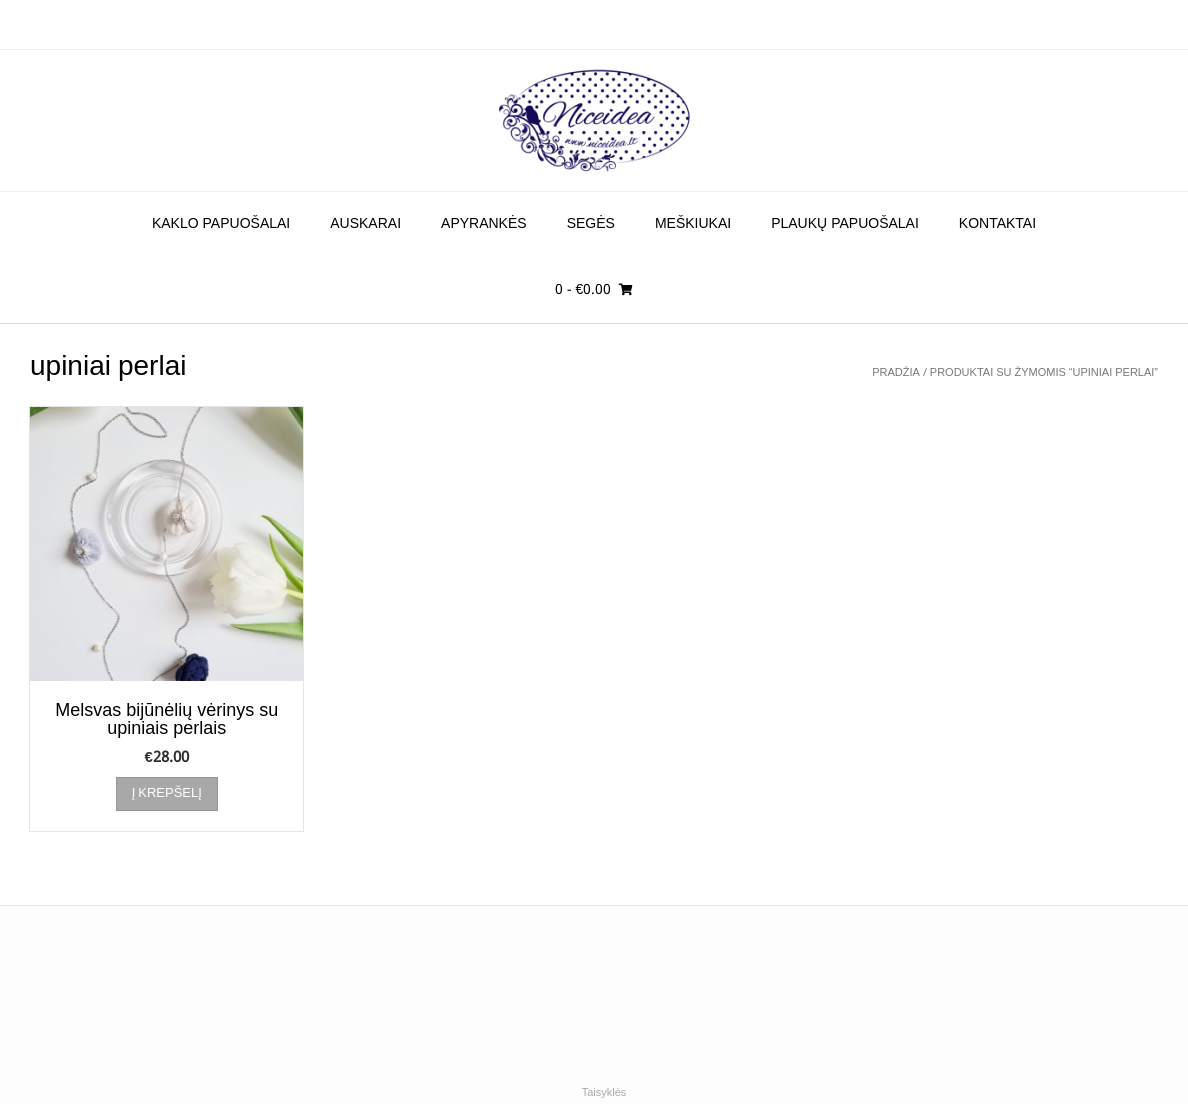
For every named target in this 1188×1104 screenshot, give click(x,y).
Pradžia (896, 373)
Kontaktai (997, 224)
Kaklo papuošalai (221, 224)
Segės (591, 224)
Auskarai (365, 224)
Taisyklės (604, 1093)
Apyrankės (484, 224)
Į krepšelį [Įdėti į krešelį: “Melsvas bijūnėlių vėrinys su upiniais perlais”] (167, 793)
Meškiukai (693, 224)
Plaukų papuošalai (845, 224)
